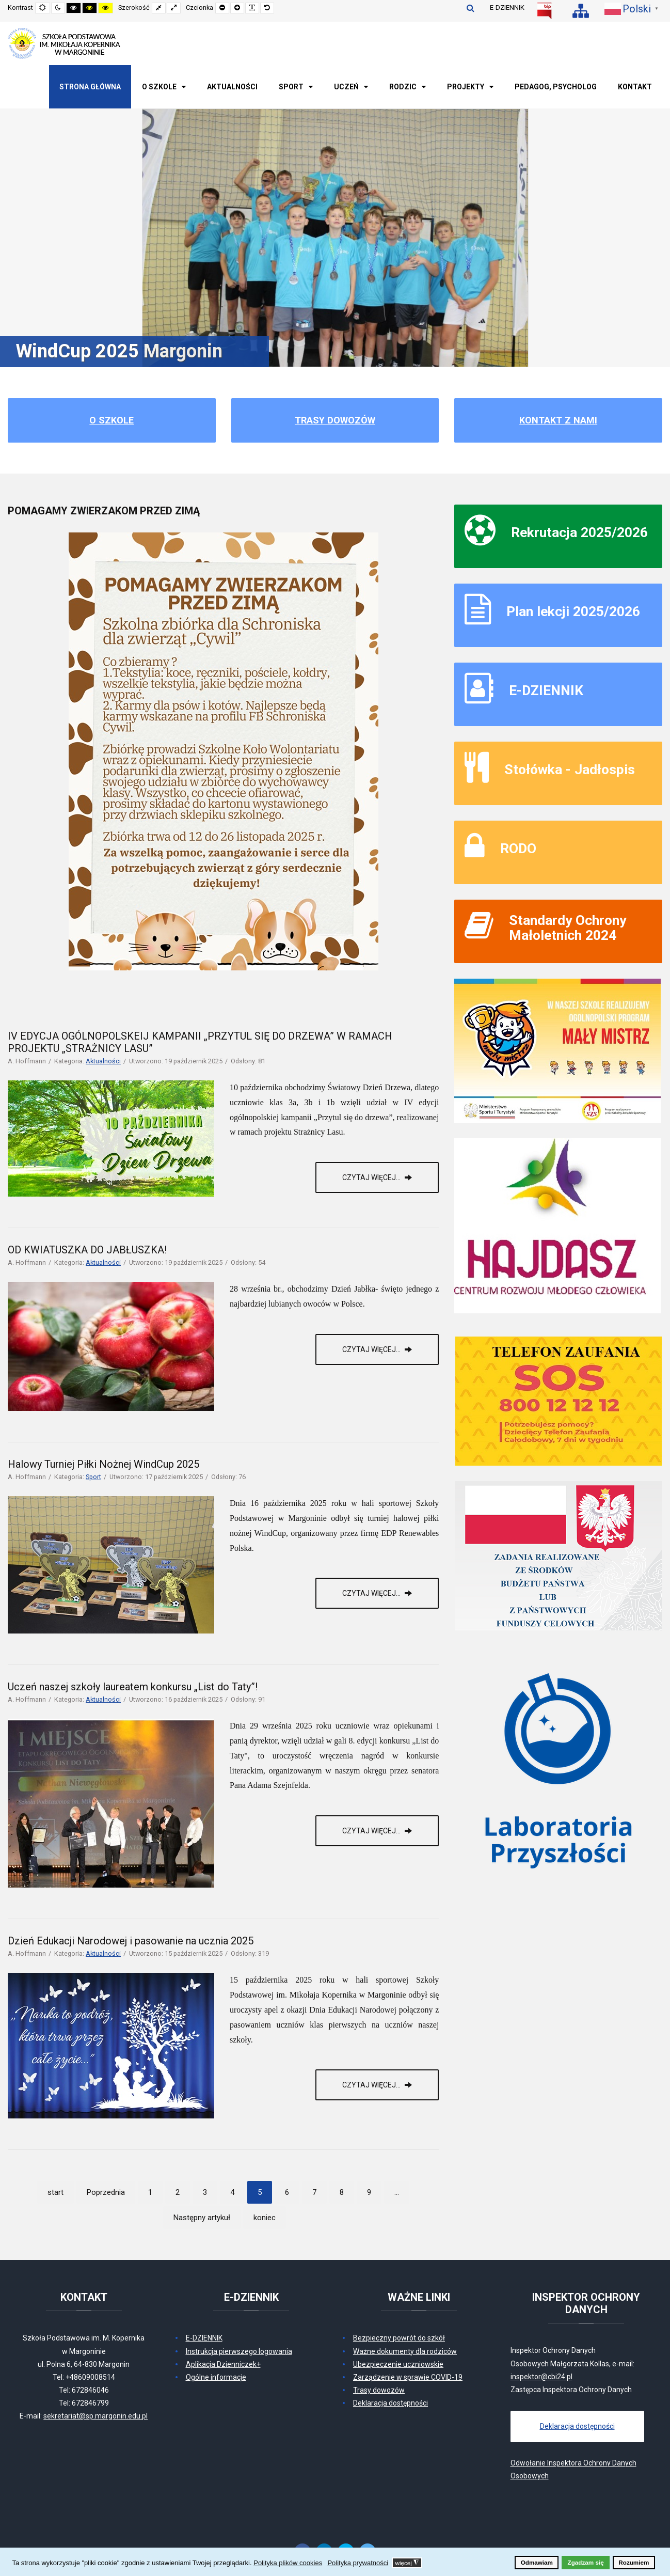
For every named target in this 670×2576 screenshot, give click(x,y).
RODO (518, 848)
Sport (93, 1477)
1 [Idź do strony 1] (150, 2192)
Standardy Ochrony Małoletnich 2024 (567, 927)
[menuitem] (90, 86)
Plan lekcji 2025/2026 (573, 611)
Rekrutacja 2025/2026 (579, 532)
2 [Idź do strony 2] (178, 2192)
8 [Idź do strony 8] (342, 2192)
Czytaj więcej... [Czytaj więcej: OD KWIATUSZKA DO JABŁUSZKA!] (372, 1349)
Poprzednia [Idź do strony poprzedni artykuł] (106, 2192)
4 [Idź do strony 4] (232, 2192)
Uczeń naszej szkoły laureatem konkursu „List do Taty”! (133, 1686)
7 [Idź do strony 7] (314, 2192)
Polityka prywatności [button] (357, 2563)
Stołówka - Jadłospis (569, 769)
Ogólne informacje (216, 2377)
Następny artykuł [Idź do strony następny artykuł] (201, 2217)
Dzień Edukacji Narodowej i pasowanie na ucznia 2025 (130, 1941)
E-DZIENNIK (507, 7)
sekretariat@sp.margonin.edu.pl (95, 2416)
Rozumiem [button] (633, 2562)
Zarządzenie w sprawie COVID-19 (407, 2377)
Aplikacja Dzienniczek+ (223, 2364)
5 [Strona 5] (260, 2192)
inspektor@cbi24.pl (541, 2377)
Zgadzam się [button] (586, 2562)
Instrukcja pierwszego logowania (239, 2351)
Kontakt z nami (558, 420)
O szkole (111, 420)
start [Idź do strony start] (55, 2192)
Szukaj (470, 8)
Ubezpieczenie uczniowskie (398, 2364)
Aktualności (103, 1061)
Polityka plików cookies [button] (287, 2563)
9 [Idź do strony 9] (369, 2192)
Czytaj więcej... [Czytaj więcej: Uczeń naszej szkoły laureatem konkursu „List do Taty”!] (372, 1831)
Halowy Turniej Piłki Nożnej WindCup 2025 (103, 1464)
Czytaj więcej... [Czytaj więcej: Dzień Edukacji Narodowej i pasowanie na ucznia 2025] (372, 2085)
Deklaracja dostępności (390, 2403)
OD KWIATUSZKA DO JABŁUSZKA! (87, 1250)
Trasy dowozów (335, 420)
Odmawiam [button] (537, 2562)
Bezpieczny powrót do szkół (399, 2338)
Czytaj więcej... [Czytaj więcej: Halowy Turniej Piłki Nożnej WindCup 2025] (372, 1593)
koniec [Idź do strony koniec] (264, 2217)
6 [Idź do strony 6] (287, 2192)
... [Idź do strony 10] (396, 2192)
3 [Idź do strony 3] (205, 2192)
